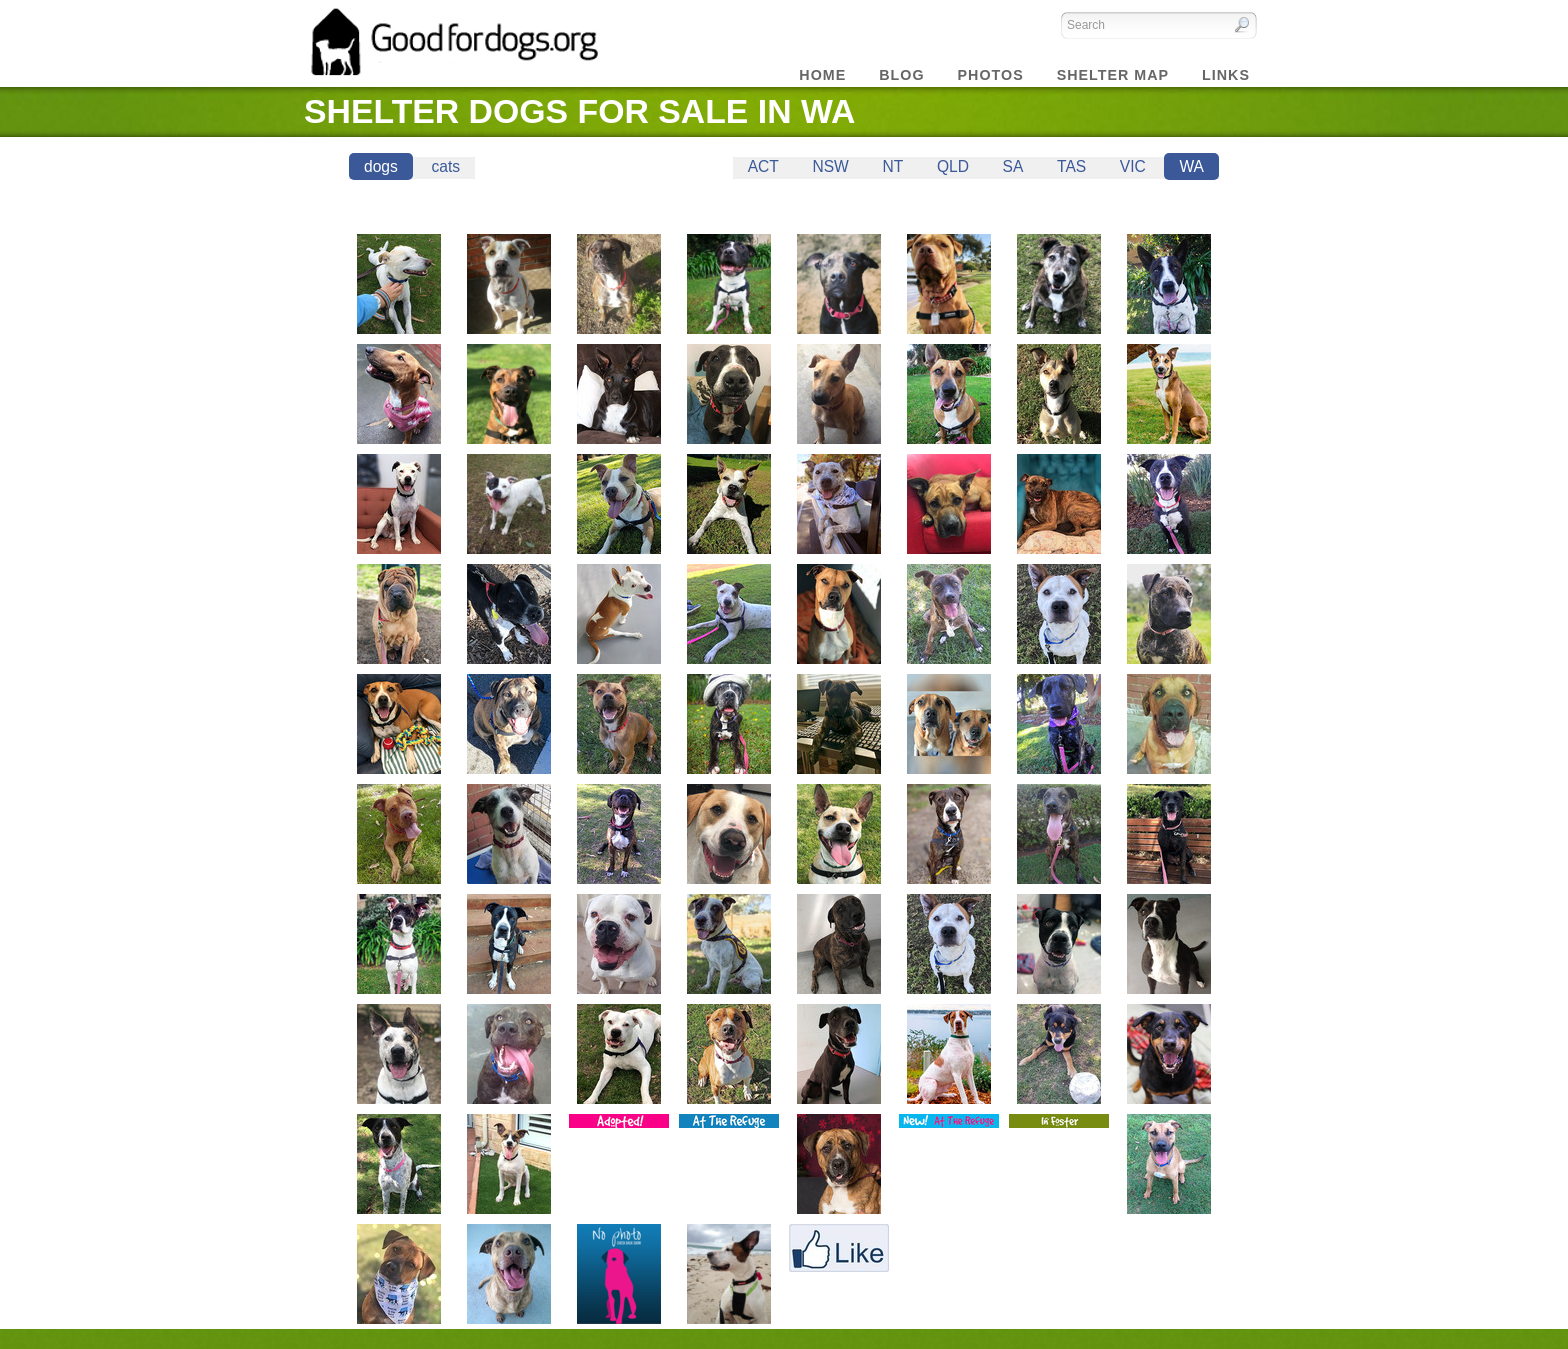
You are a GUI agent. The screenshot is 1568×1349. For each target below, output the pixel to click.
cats (445, 166)
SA (1013, 166)
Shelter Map (1113, 75)
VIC (1133, 166)
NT (892, 166)
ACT (763, 166)
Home (822, 75)
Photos (991, 75)
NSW (830, 166)
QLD (953, 166)
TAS (1071, 166)
